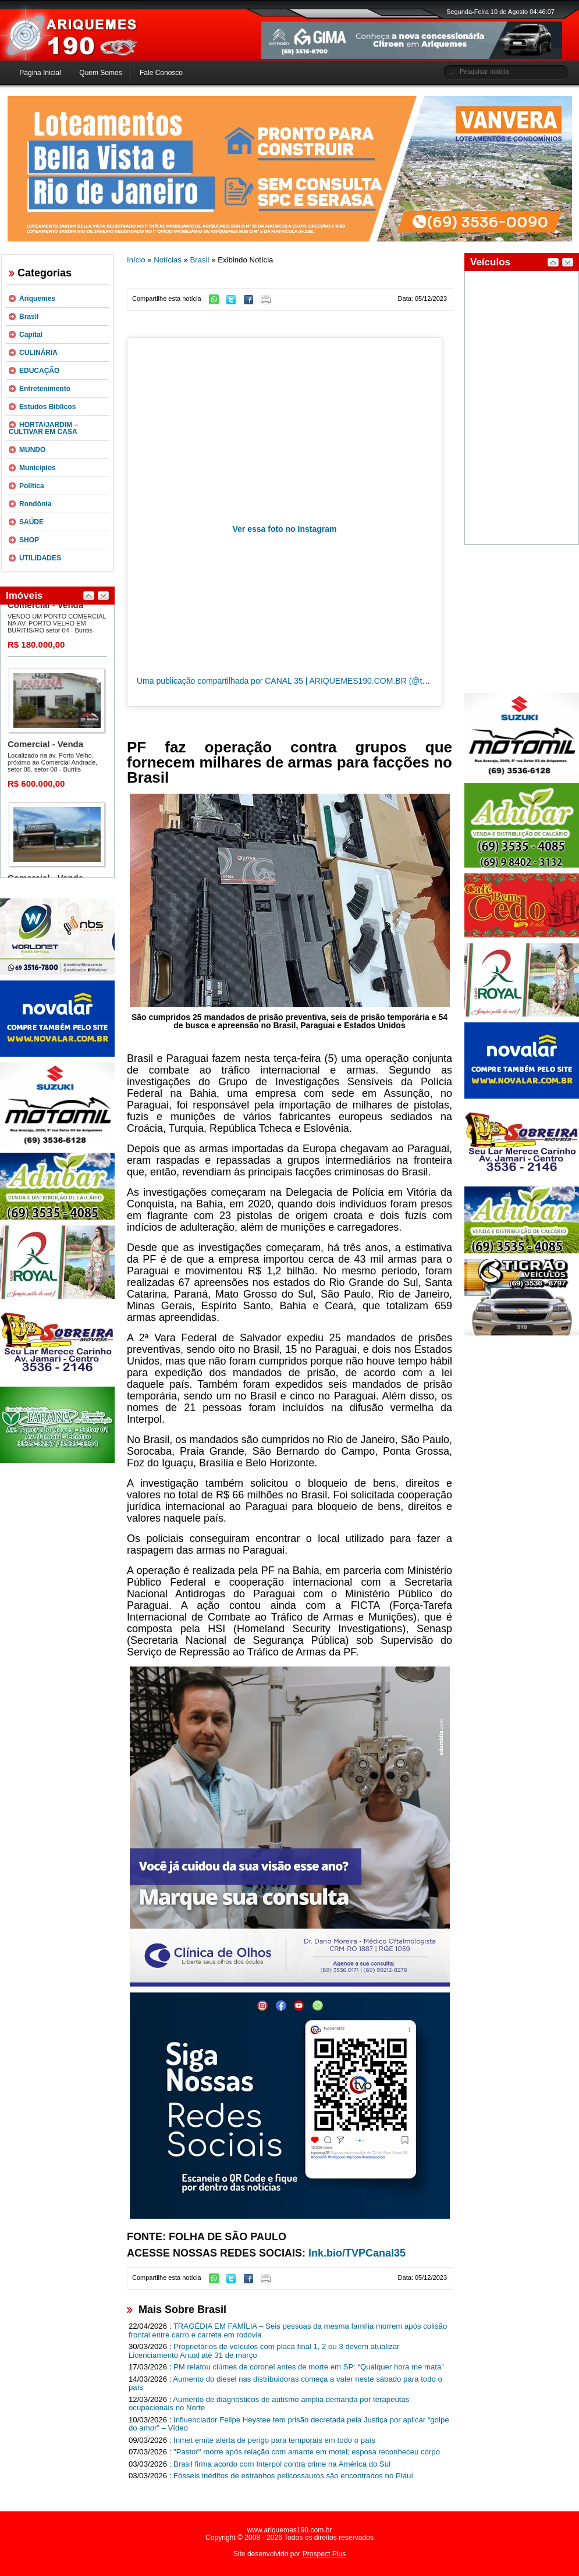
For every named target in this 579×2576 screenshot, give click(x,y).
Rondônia (35, 504)
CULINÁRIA (38, 353)
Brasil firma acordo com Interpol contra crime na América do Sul (281, 2464)
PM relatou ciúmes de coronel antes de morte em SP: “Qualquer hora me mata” (308, 2366)
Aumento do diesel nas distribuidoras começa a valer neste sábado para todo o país (285, 2383)
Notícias (168, 259)
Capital (30, 335)
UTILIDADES (40, 558)
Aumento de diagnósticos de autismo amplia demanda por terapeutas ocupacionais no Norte (269, 2403)
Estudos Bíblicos (47, 407)
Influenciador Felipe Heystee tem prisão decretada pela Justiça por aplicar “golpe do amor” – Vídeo (289, 2424)
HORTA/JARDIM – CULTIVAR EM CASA (43, 428)
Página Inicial (40, 73)
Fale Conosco (161, 73)
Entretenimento (44, 389)
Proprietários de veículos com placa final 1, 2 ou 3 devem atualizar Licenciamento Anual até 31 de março (264, 2351)
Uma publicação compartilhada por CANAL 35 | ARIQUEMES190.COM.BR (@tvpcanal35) (299, 680)
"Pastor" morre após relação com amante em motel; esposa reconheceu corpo (306, 2451)
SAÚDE (31, 522)
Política (31, 486)
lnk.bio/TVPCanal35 (357, 2253)
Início (136, 259)
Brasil (28, 316)
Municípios (37, 468)
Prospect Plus (324, 2554)
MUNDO (32, 450)
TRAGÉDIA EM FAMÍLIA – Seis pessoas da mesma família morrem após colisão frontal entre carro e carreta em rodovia (288, 2330)
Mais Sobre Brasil (182, 2309)
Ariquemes (37, 298)
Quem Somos (100, 73)
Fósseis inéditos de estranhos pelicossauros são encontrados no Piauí (293, 2475)
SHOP (29, 540)
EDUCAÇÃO (39, 371)
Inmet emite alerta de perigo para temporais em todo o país (274, 2440)
